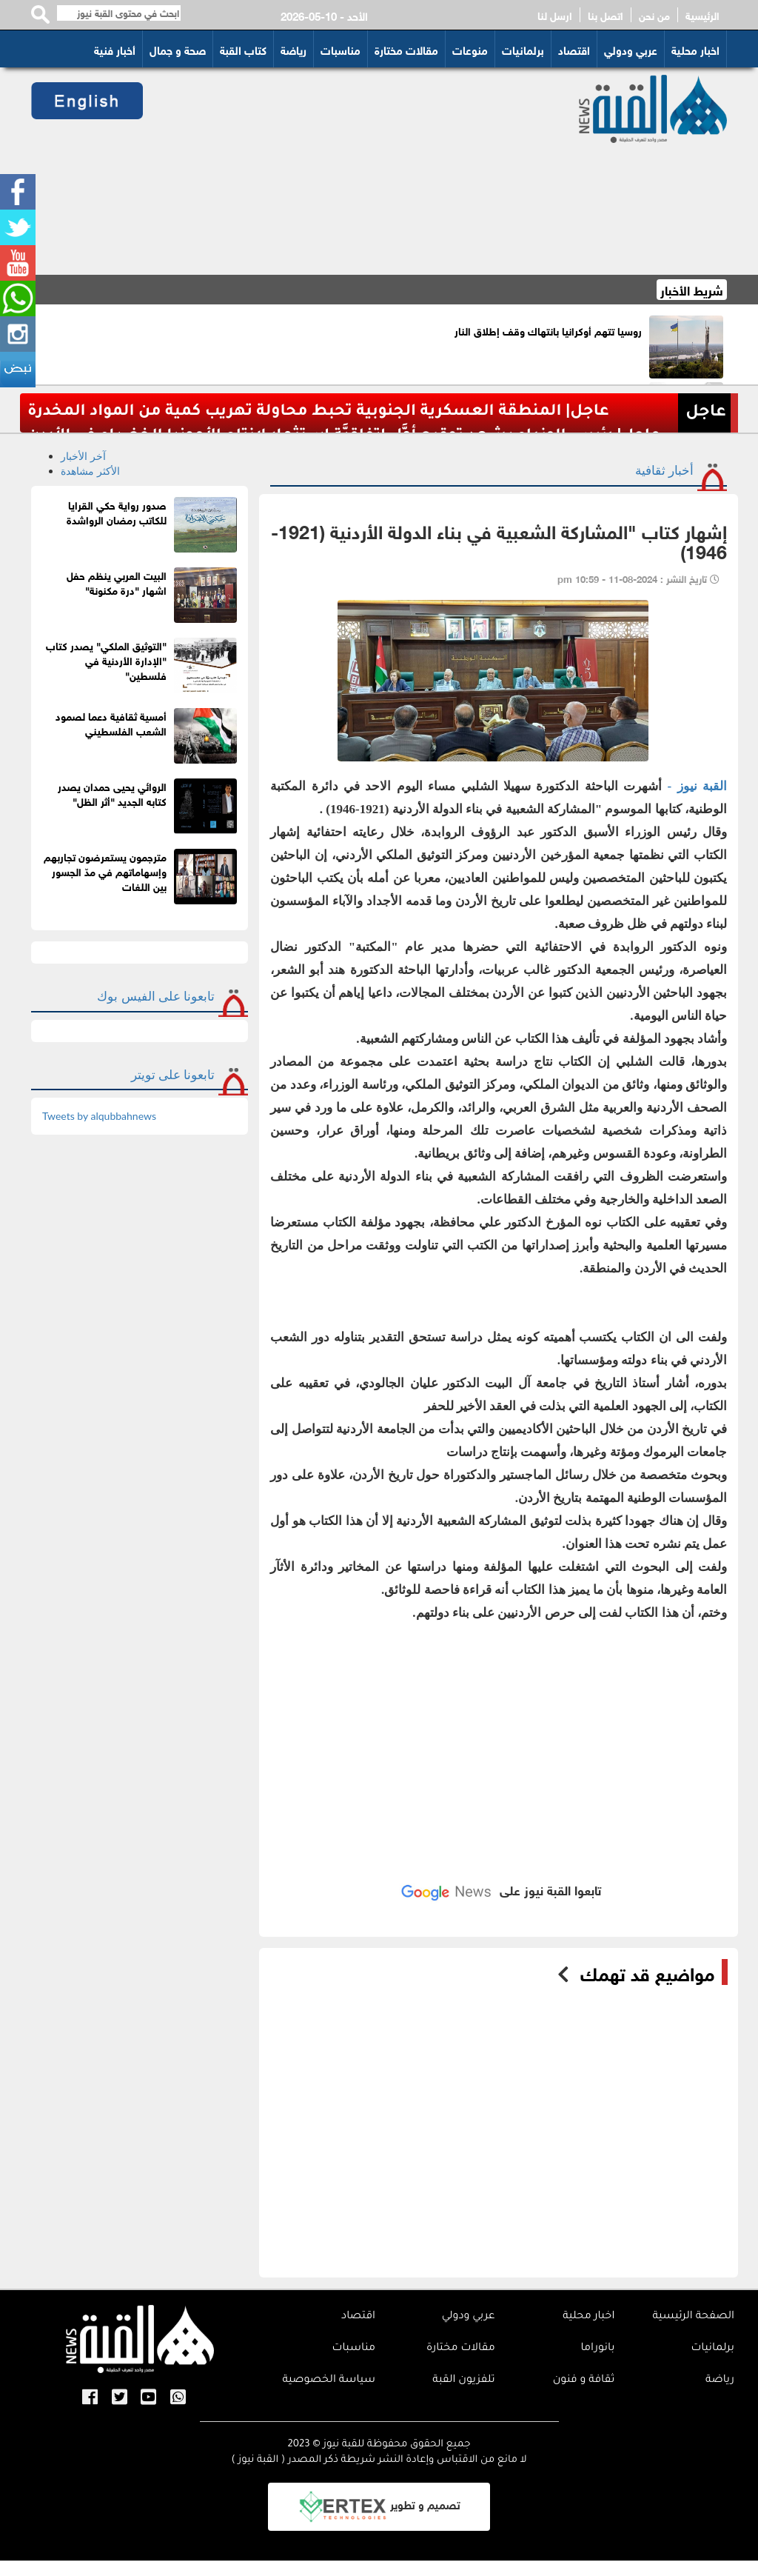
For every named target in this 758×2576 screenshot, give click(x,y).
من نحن (654, 14)
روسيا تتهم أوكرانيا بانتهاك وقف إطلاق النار (548, 330)
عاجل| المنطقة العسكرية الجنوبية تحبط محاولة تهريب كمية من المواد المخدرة (318, 412)
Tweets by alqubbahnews (99, 1116)
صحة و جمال (178, 49)
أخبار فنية (114, 49)
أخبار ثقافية (664, 470)
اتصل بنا (605, 14)
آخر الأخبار (83, 456)
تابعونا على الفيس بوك (156, 996)
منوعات (470, 49)
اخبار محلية (695, 49)
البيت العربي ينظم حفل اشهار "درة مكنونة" (117, 581)
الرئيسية (702, 14)
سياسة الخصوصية (328, 2380)
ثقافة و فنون (584, 2380)
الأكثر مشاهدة (90, 470)
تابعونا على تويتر (173, 1074)
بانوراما (597, 2349)
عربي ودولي (630, 49)
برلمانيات (523, 49)
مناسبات (340, 49)
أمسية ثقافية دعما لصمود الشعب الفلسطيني (111, 722)
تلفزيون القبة (463, 2380)
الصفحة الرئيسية (693, 2317)
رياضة (293, 49)
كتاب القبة (243, 49)
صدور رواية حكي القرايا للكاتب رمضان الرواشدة (117, 511)
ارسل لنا (554, 14)
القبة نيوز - (694, 786)
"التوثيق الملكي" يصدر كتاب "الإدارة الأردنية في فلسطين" (106, 659)
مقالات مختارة (406, 49)
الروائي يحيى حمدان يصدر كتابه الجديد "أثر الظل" (112, 793)
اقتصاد (574, 49)
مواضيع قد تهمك (647, 1972)
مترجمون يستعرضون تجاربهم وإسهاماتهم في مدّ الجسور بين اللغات (105, 871)
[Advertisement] (349, 171)
